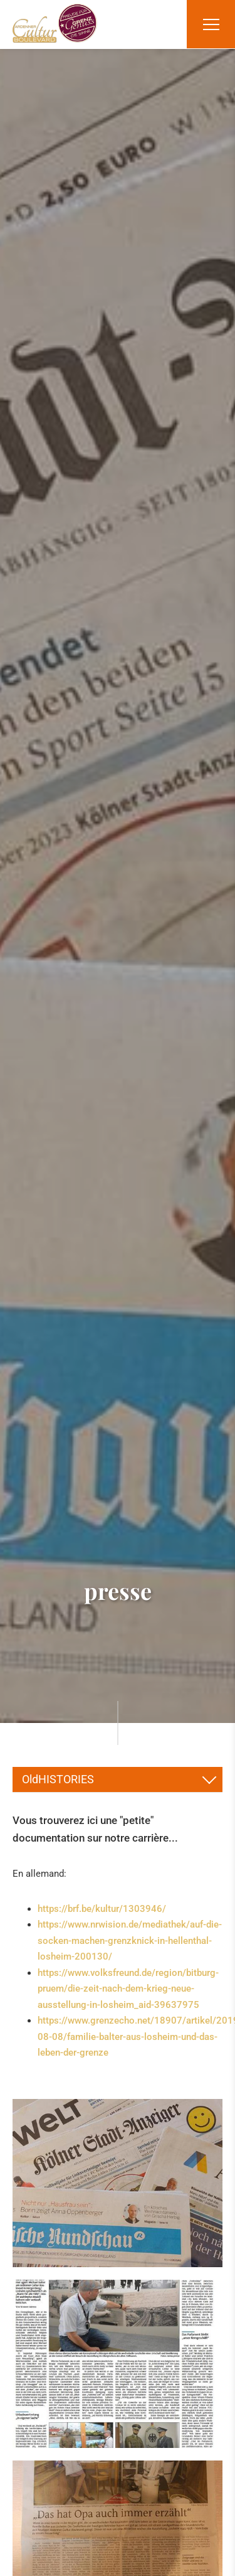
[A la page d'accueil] (55, 23)
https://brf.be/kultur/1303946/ (102, 1908)
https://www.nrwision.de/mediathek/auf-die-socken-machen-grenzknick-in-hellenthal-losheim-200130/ (130, 1940)
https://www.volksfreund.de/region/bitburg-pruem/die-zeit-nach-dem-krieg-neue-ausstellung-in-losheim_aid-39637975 (128, 1988)
